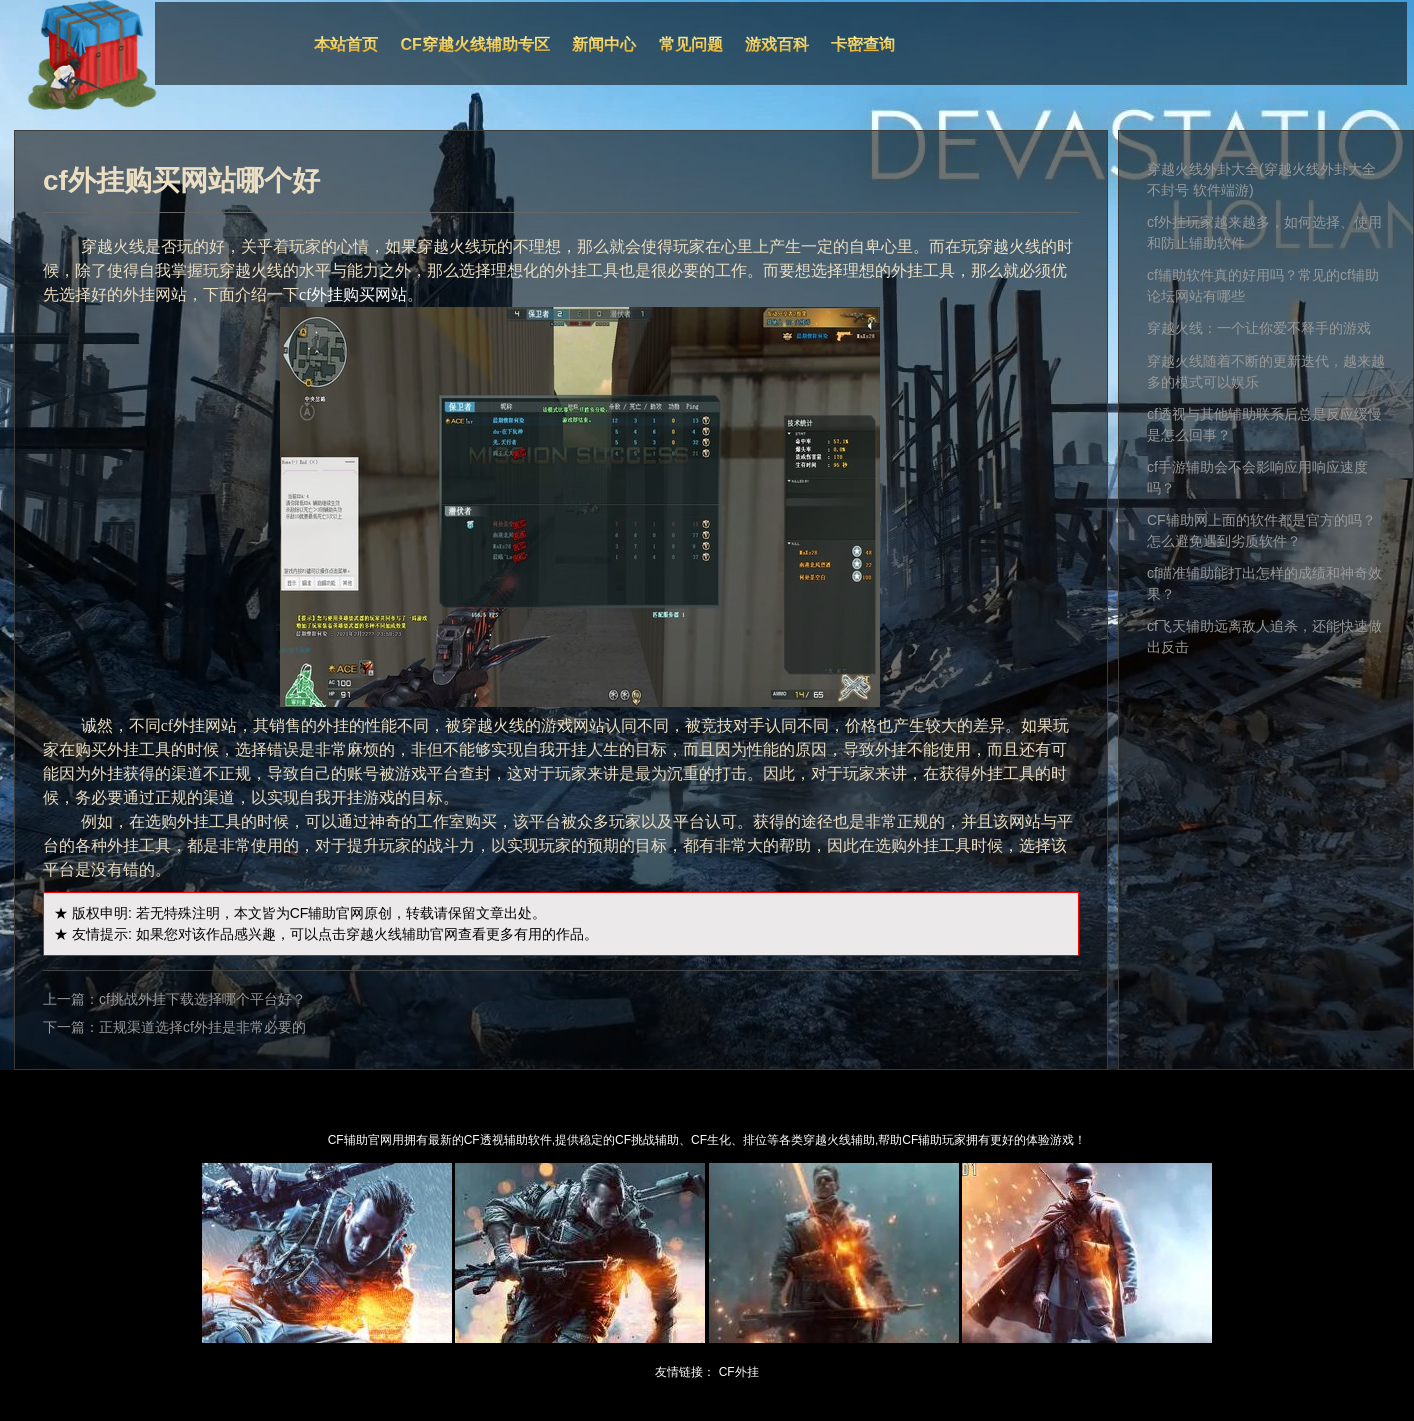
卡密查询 (863, 44)
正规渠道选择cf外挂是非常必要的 (202, 1027)
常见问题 (691, 44)
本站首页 (346, 44)
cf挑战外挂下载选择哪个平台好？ (202, 999)
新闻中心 (604, 44)
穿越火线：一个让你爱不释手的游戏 (1259, 328)
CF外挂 (739, 1372)
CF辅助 (313, 913)
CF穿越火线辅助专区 (475, 44)
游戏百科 (777, 44)
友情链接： (685, 1372)
